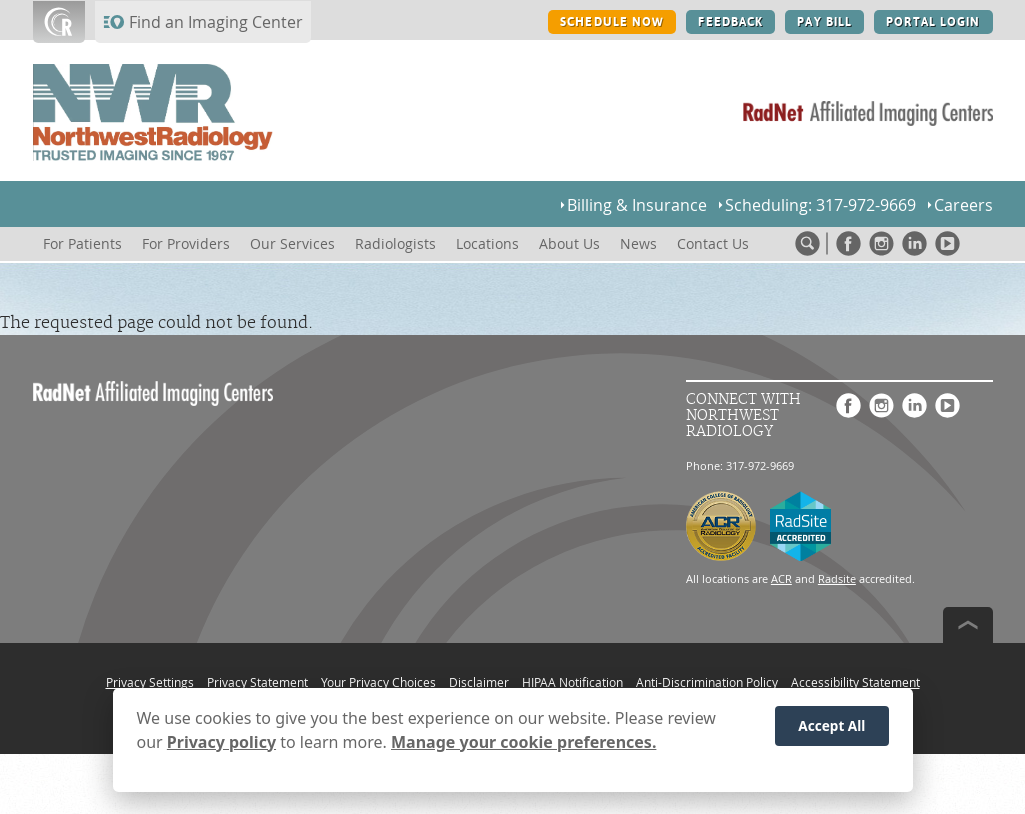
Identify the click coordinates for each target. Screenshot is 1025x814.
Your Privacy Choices (378, 682)
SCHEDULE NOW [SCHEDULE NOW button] (612, 22)
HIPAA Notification (572, 682)
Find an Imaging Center (216, 22)
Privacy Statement (257, 682)
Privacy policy (221, 745)
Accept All (831, 728)
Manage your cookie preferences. (523, 745)
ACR (781, 578)
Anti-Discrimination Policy (707, 682)
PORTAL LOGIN (933, 22)
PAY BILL (824, 22)
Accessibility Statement (855, 682)
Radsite (837, 578)
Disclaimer (479, 682)
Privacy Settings (150, 682)
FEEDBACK (730, 22)
